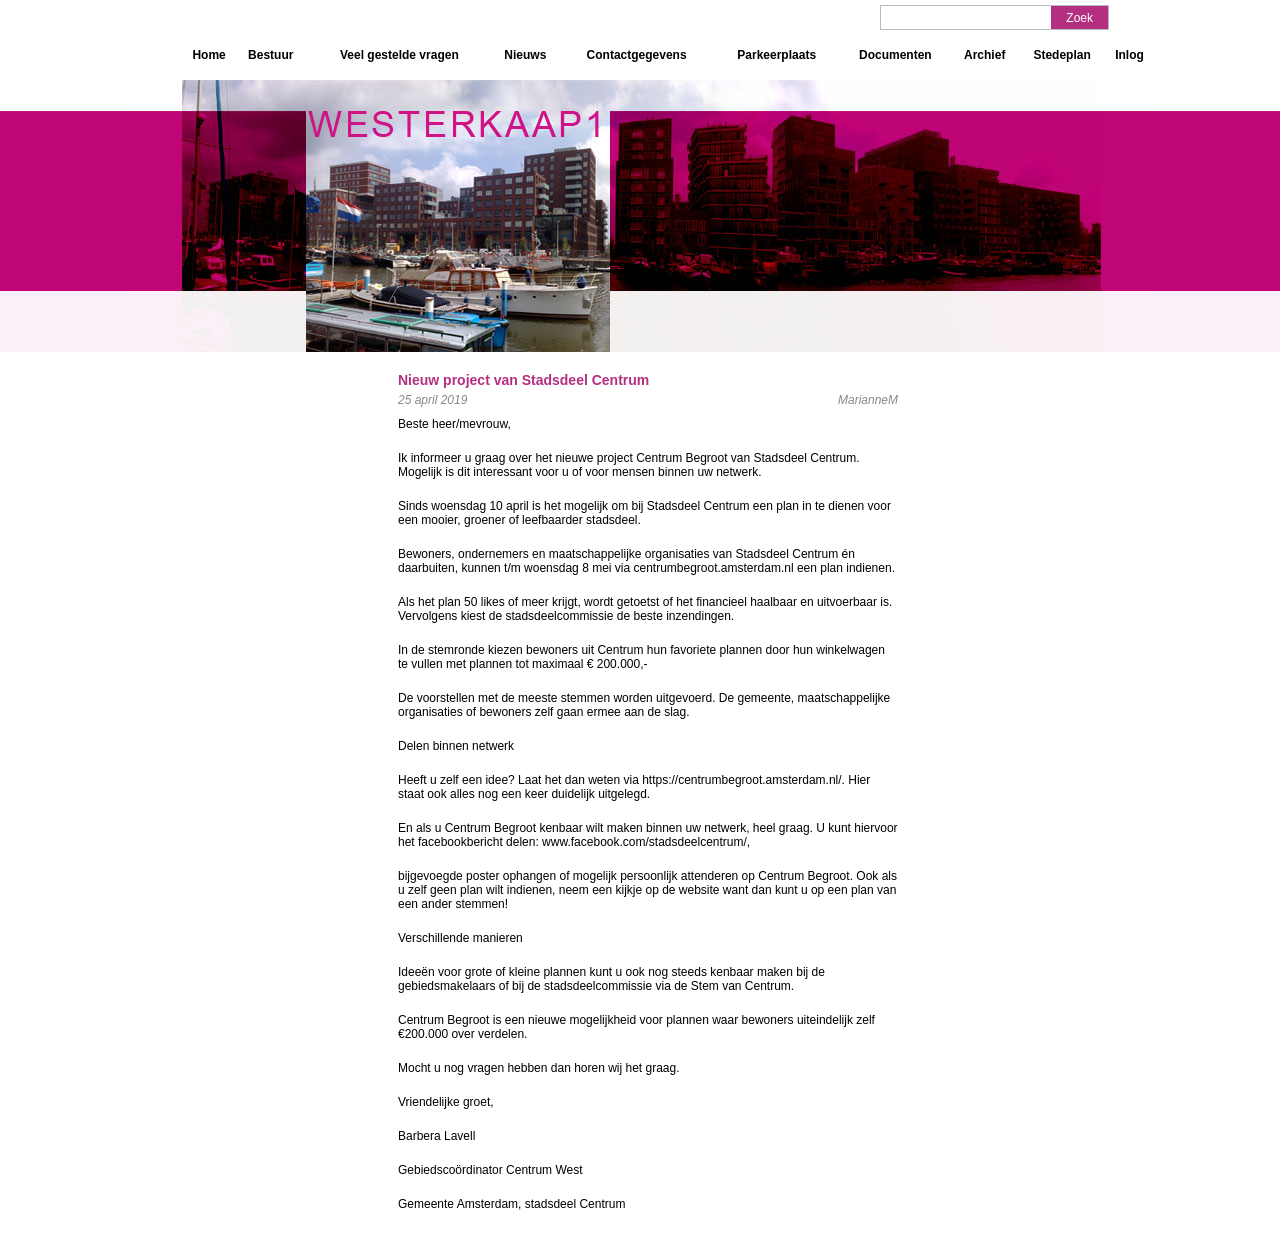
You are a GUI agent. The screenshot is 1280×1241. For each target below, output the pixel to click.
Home (208, 55)
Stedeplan (1061, 55)
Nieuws (525, 55)
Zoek (1079, 18)
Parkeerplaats (776, 55)
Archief (984, 55)
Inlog (1129, 55)
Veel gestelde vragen (399, 55)
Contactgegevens (637, 55)
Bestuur (270, 55)
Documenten (895, 55)
